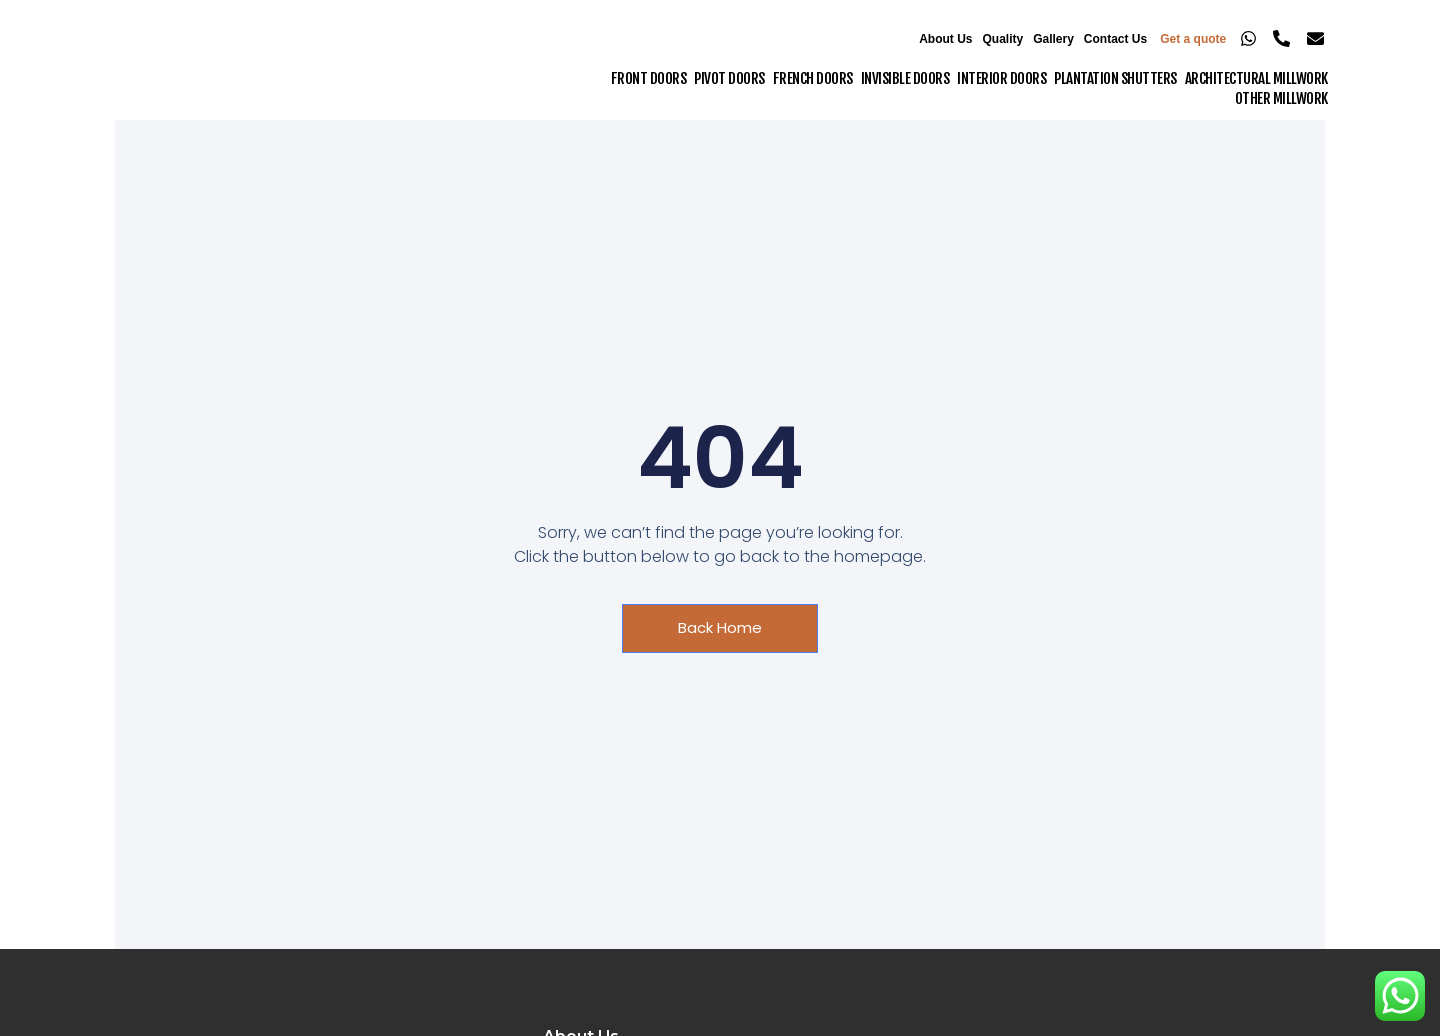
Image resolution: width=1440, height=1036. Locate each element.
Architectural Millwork (1256, 78)
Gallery (1053, 39)
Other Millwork (1281, 98)
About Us (945, 39)
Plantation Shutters (1115, 78)
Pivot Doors (729, 78)
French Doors (813, 78)
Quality (1002, 39)
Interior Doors (1001, 78)
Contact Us (1115, 39)
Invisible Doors (905, 78)
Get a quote (1193, 39)
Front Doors (649, 78)
